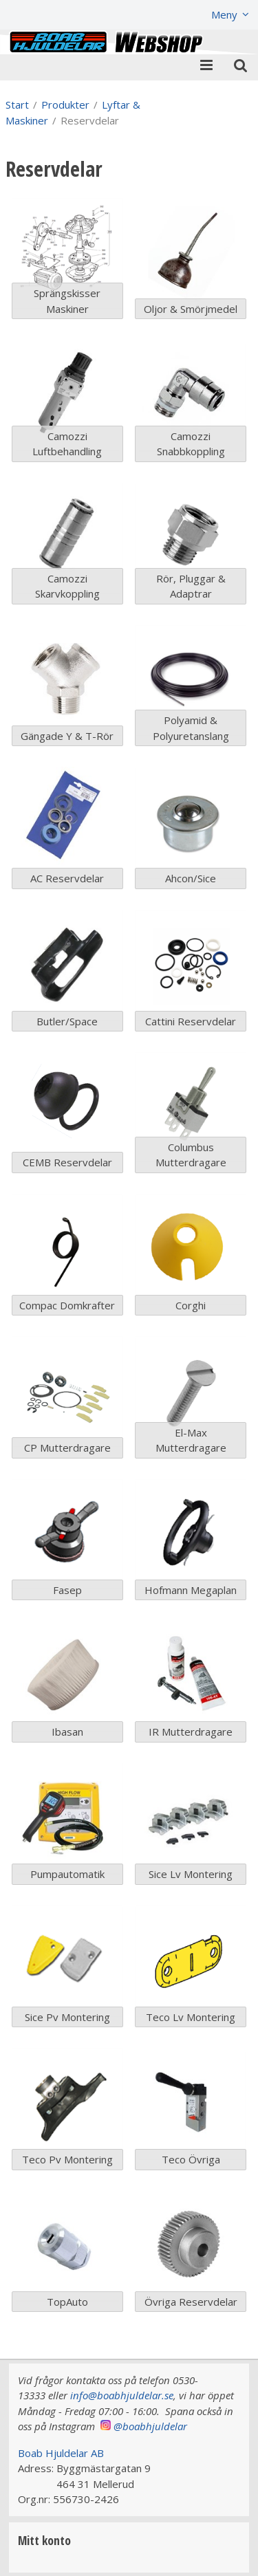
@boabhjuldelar (150, 2426)
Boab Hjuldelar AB (61, 2453)
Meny (224, 14)
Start (17, 104)
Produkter (65, 104)
